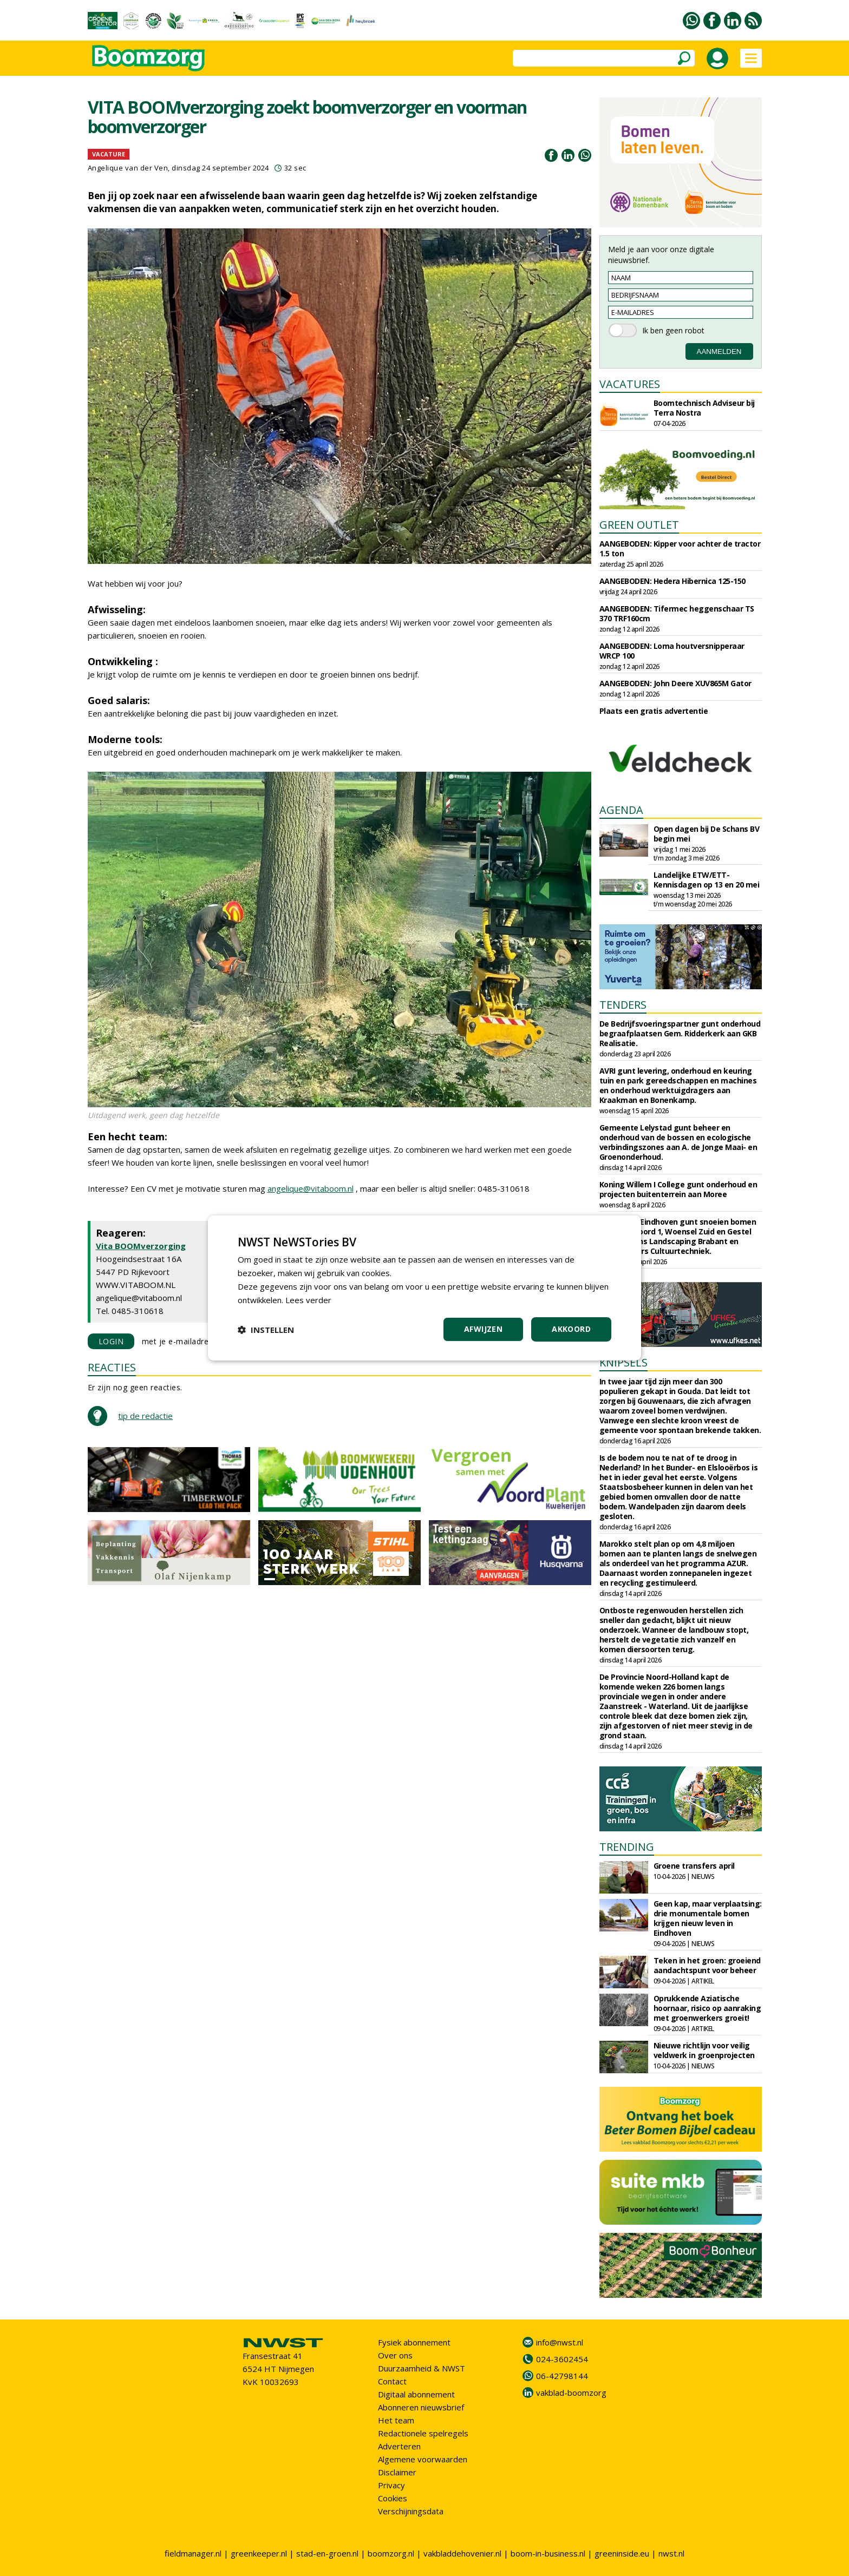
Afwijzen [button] (483, 1329)
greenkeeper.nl (259, 2553)
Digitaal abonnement (416, 2394)
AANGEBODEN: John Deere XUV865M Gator (675, 683)
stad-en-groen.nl (327, 2553)
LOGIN (111, 1341)
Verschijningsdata (410, 2511)
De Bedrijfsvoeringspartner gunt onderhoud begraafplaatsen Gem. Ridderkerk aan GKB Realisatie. (680, 1033)
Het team (396, 2420)
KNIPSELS (623, 1362)
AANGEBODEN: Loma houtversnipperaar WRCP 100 (671, 651)
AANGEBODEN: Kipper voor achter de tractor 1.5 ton (680, 548)
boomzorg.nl (391, 2553)
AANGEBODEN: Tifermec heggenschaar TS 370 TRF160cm (676, 613)
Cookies (392, 2498)
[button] (266, 1330)
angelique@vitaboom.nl (310, 1188)
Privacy (391, 2485)
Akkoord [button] (571, 1329)
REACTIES (112, 1367)
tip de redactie (145, 1415)
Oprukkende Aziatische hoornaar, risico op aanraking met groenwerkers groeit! (707, 2008)
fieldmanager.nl (193, 2553)
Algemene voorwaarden (422, 2459)
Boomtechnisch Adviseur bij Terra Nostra (704, 408)
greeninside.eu (622, 2553)
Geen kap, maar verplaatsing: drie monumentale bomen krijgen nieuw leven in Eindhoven (708, 1918)
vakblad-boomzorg (571, 2392)
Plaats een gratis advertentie (653, 711)
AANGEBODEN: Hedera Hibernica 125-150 (672, 581)
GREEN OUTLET (639, 524)
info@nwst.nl (559, 2342)
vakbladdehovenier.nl (462, 2553)
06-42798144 (562, 2375)
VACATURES (629, 384)
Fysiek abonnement (414, 2342)
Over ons (395, 2355)
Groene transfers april (694, 1866)
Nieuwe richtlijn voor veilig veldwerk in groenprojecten (704, 2050)
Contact (392, 2381)
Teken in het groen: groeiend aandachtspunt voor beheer (707, 1965)
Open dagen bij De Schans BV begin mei (707, 834)
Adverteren (399, 2446)
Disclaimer (397, 2472)
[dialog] (424, 1288)
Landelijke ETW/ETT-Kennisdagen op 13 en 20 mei (707, 880)
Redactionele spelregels (423, 2433)
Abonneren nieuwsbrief (421, 2407)
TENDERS (622, 1004)
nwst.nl (671, 2553)
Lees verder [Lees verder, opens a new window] (308, 1299)
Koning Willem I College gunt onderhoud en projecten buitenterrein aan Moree (678, 1189)
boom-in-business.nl (548, 2553)
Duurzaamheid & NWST (421, 2368)
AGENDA (621, 810)
